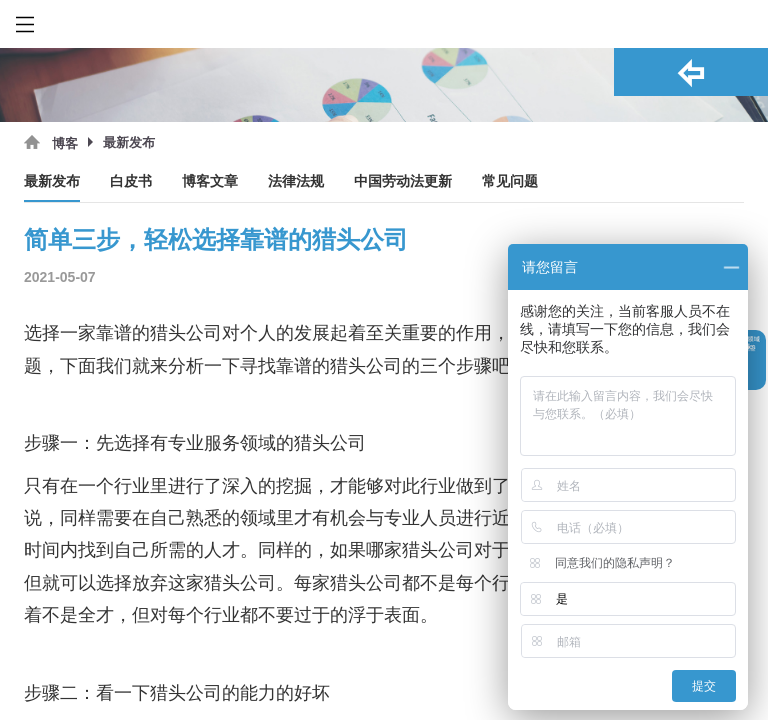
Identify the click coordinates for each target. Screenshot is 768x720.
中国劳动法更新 (403, 181)
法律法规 (296, 181)
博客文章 (210, 181)
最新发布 (52, 181)
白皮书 (131, 181)
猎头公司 (186, 333)
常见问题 (510, 181)
